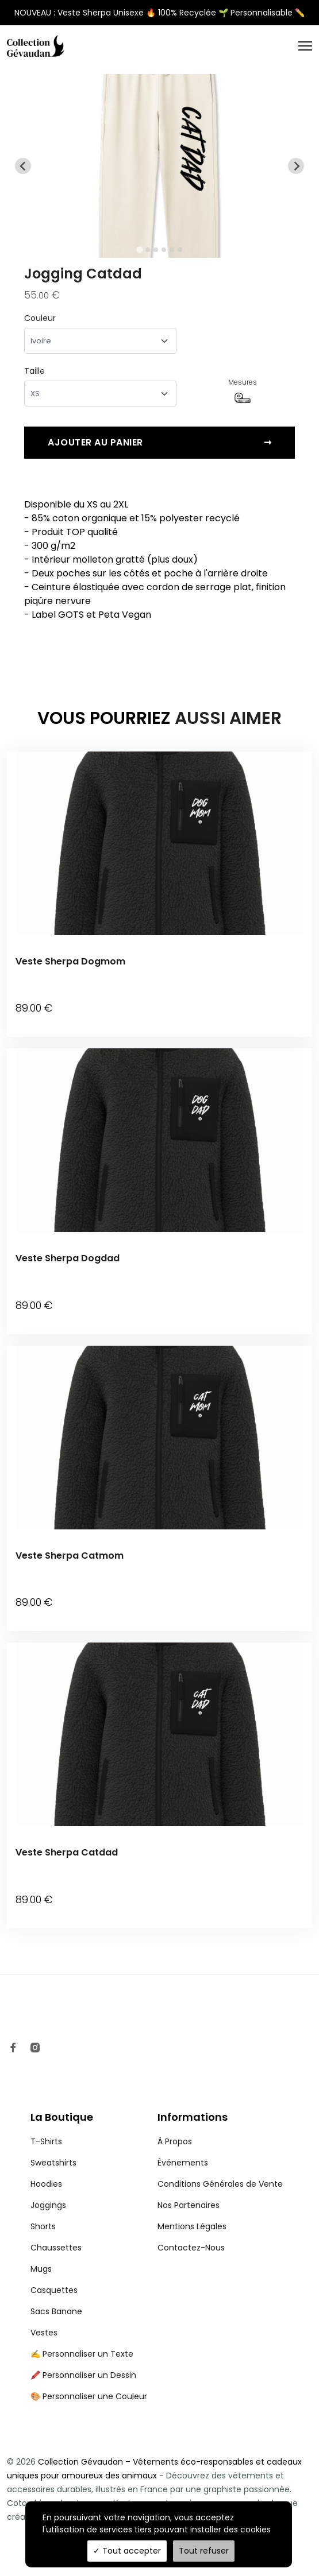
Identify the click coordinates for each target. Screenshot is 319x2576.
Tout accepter (127, 2550)
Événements (182, 2134)
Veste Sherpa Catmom (70, 1541)
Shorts (43, 2198)
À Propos (174, 2113)
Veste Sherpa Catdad (67, 1831)
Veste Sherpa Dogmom (70, 961)
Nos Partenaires (188, 2177)
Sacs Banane (56, 2283)
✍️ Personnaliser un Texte (81, 2325)
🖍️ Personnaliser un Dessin (83, 2347)
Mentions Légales (191, 2198)
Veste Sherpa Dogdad (68, 1251)
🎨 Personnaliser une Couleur (88, 2368)
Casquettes (54, 2262)
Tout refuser (204, 2550)
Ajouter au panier (159, 443)
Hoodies (46, 2155)
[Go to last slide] (23, 166)
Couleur (40, 318)
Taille (34, 371)
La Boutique (61, 2089)
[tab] (139, 250)
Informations (192, 2089)
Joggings (48, 2177)
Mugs (41, 2240)
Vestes (43, 2304)
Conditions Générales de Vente (220, 2155)
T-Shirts (46, 2113)
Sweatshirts (53, 2134)
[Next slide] (296, 166)
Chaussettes (56, 2219)
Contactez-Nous (191, 2219)
